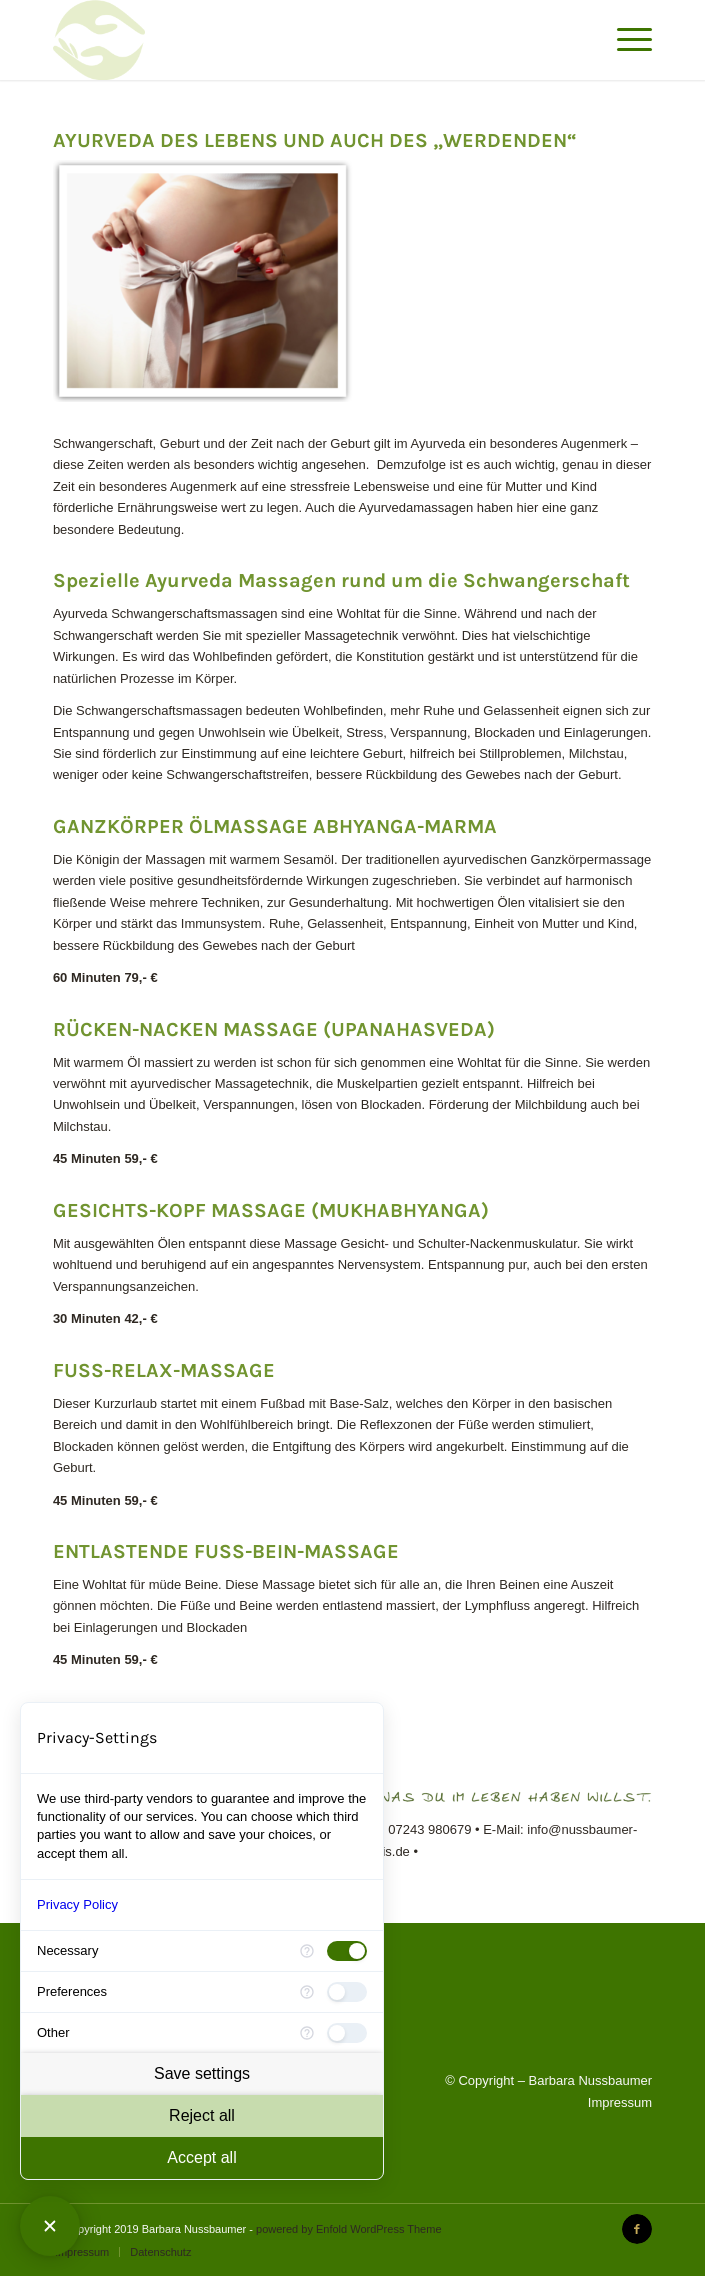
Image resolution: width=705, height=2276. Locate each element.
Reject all (202, 2115)
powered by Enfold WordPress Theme (348, 2229)
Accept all (201, 2157)
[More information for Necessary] (307, 1951)
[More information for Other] (307, 2033)
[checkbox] (347, 1951)
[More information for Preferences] (307, 1992)
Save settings (202, 2073)
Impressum (620, 2102)
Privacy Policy (77, 1904)
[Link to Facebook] (637, 2229)
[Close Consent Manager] (50, 2226)
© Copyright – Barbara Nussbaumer (548, 2080)
